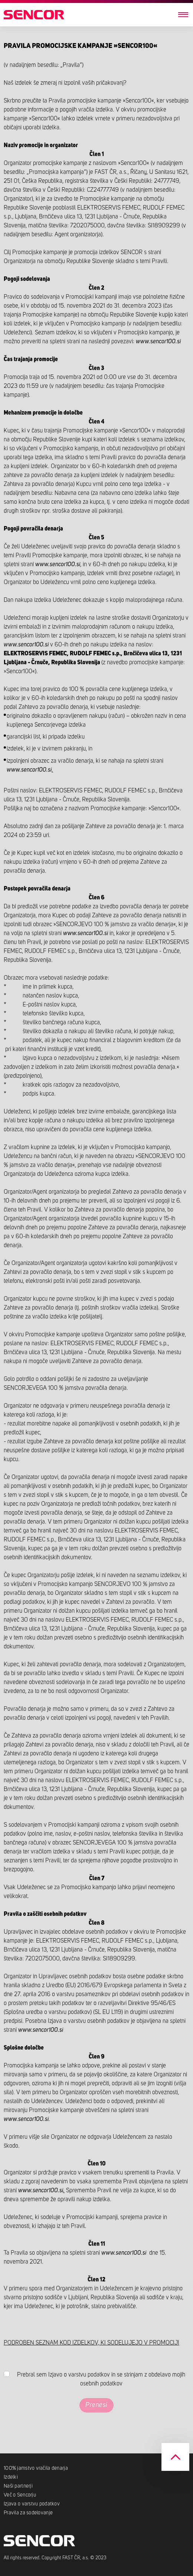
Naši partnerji (18, 2486)
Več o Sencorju (20, 2495)
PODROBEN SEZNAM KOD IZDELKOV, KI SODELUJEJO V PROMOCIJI (91, 2343)
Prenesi (96, 2405)
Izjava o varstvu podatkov (32, 2504)
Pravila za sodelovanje (28, 2512)
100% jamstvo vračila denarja (36, 2468)
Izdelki (11, 2477)
